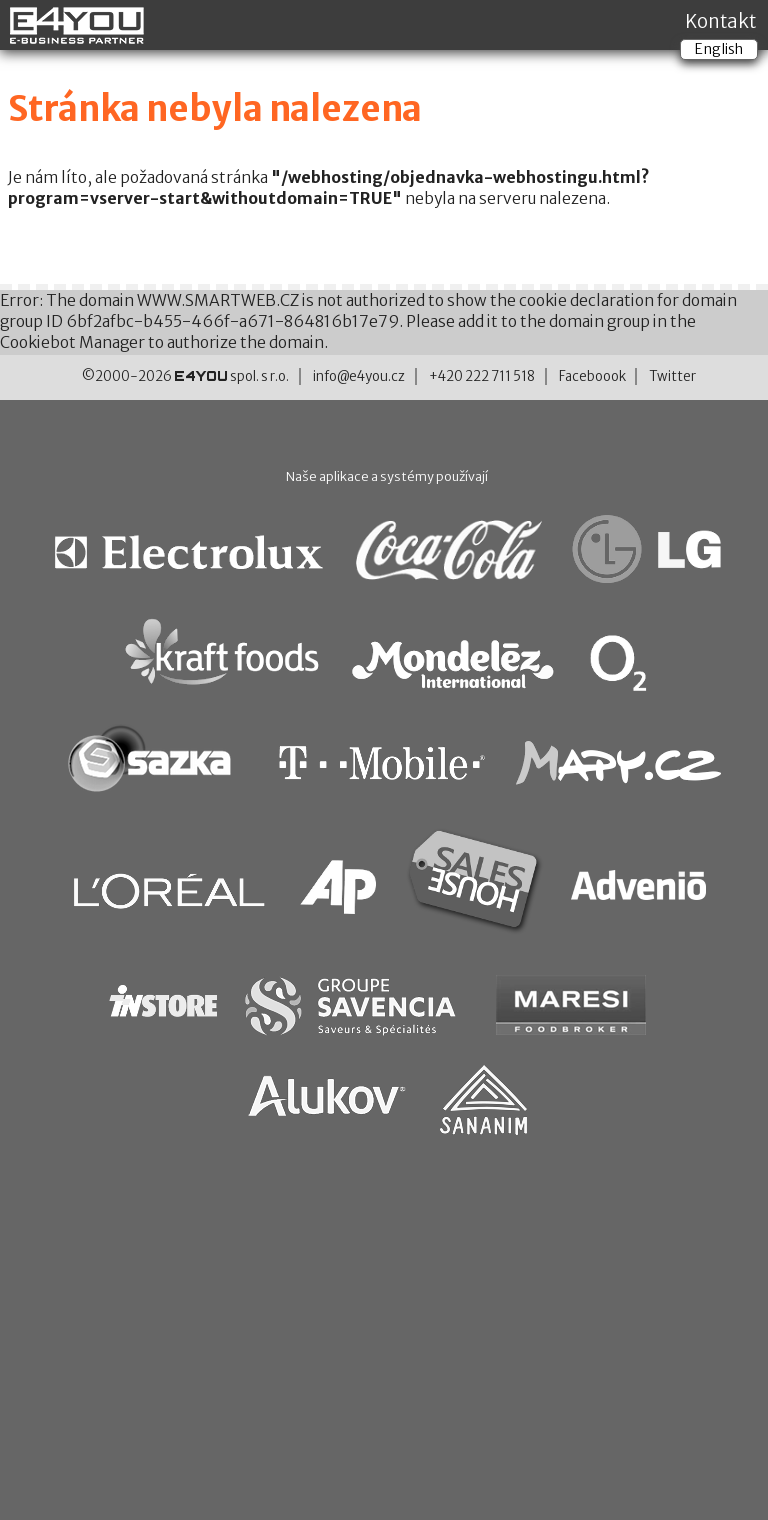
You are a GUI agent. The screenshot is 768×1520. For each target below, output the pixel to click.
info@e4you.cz (359, 376)
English (719, 49)
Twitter (672, 376)
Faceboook (592, 376)
